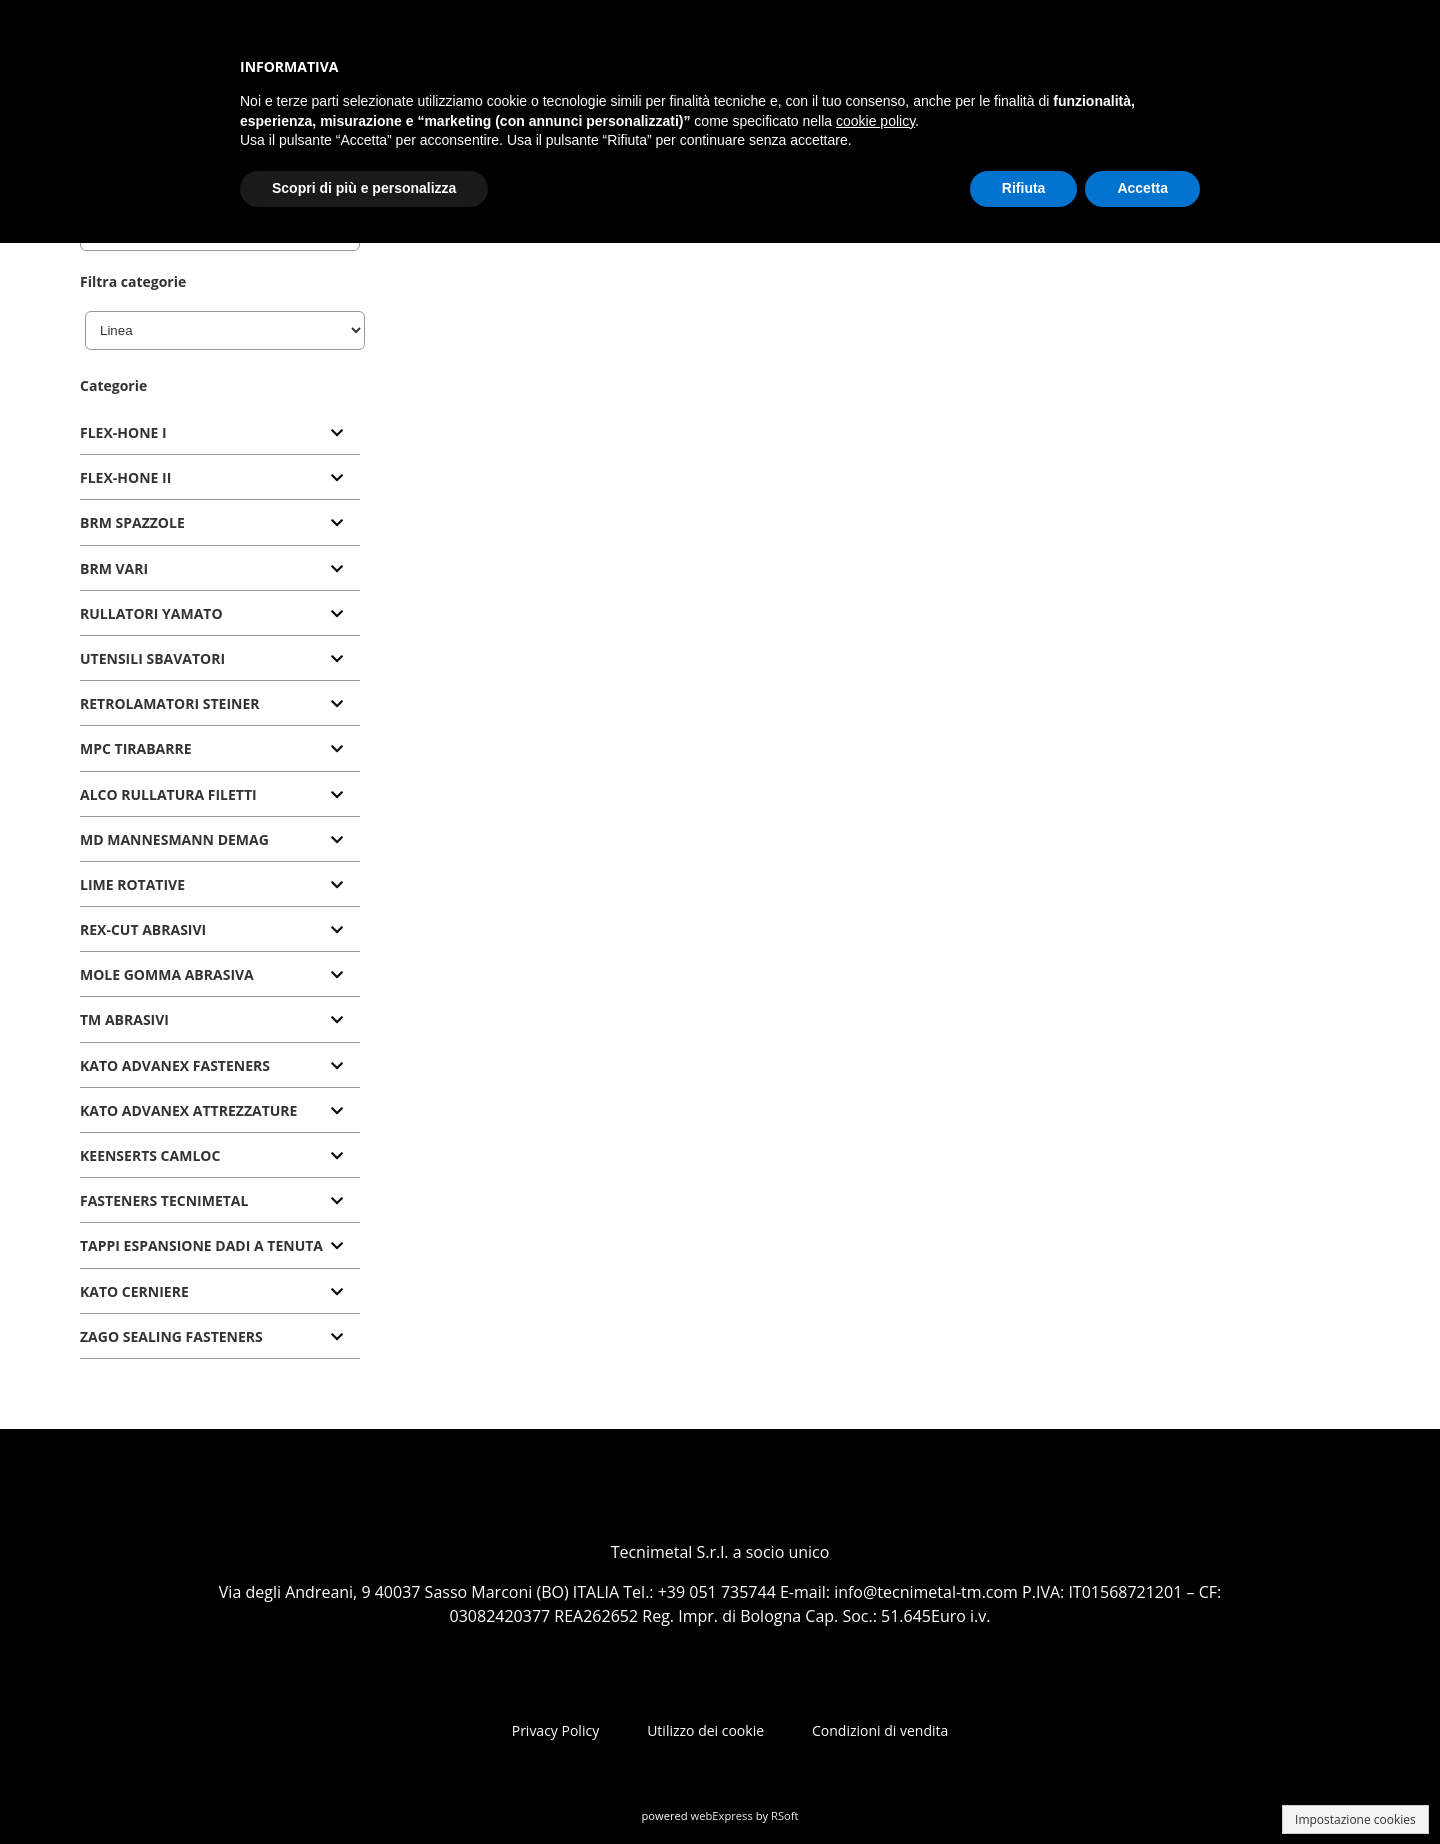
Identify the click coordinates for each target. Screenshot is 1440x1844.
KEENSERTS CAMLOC (150, 1155)
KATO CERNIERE (134, 1291)
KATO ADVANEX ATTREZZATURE (188, 1110)
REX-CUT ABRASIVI (143, 929)
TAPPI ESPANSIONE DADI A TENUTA (201, 1245)
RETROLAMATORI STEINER (170, 703)
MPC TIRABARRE (136, 748)
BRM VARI (114, 568)
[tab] (220, 433)
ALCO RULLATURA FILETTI (168, 794)
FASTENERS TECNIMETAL (164, 1200)
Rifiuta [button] (1024, 188)
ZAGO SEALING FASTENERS (171, 1336)
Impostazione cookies (1355, 1819)
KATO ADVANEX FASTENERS (175, 1065)
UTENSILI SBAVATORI (152, 658)
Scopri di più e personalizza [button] (364, 188)
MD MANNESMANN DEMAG (174, 839)
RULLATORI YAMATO (151, 613)
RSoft (785, 1815)
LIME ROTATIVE (132, 884)
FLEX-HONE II (125, 477)
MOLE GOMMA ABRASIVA (167, 974)
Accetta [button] (1142, 188)
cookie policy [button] (875, 121)
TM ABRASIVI (124, 1019)
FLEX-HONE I (123, 432)
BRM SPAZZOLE (132, 522)
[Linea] (225, 330)
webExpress (722, 1815)
